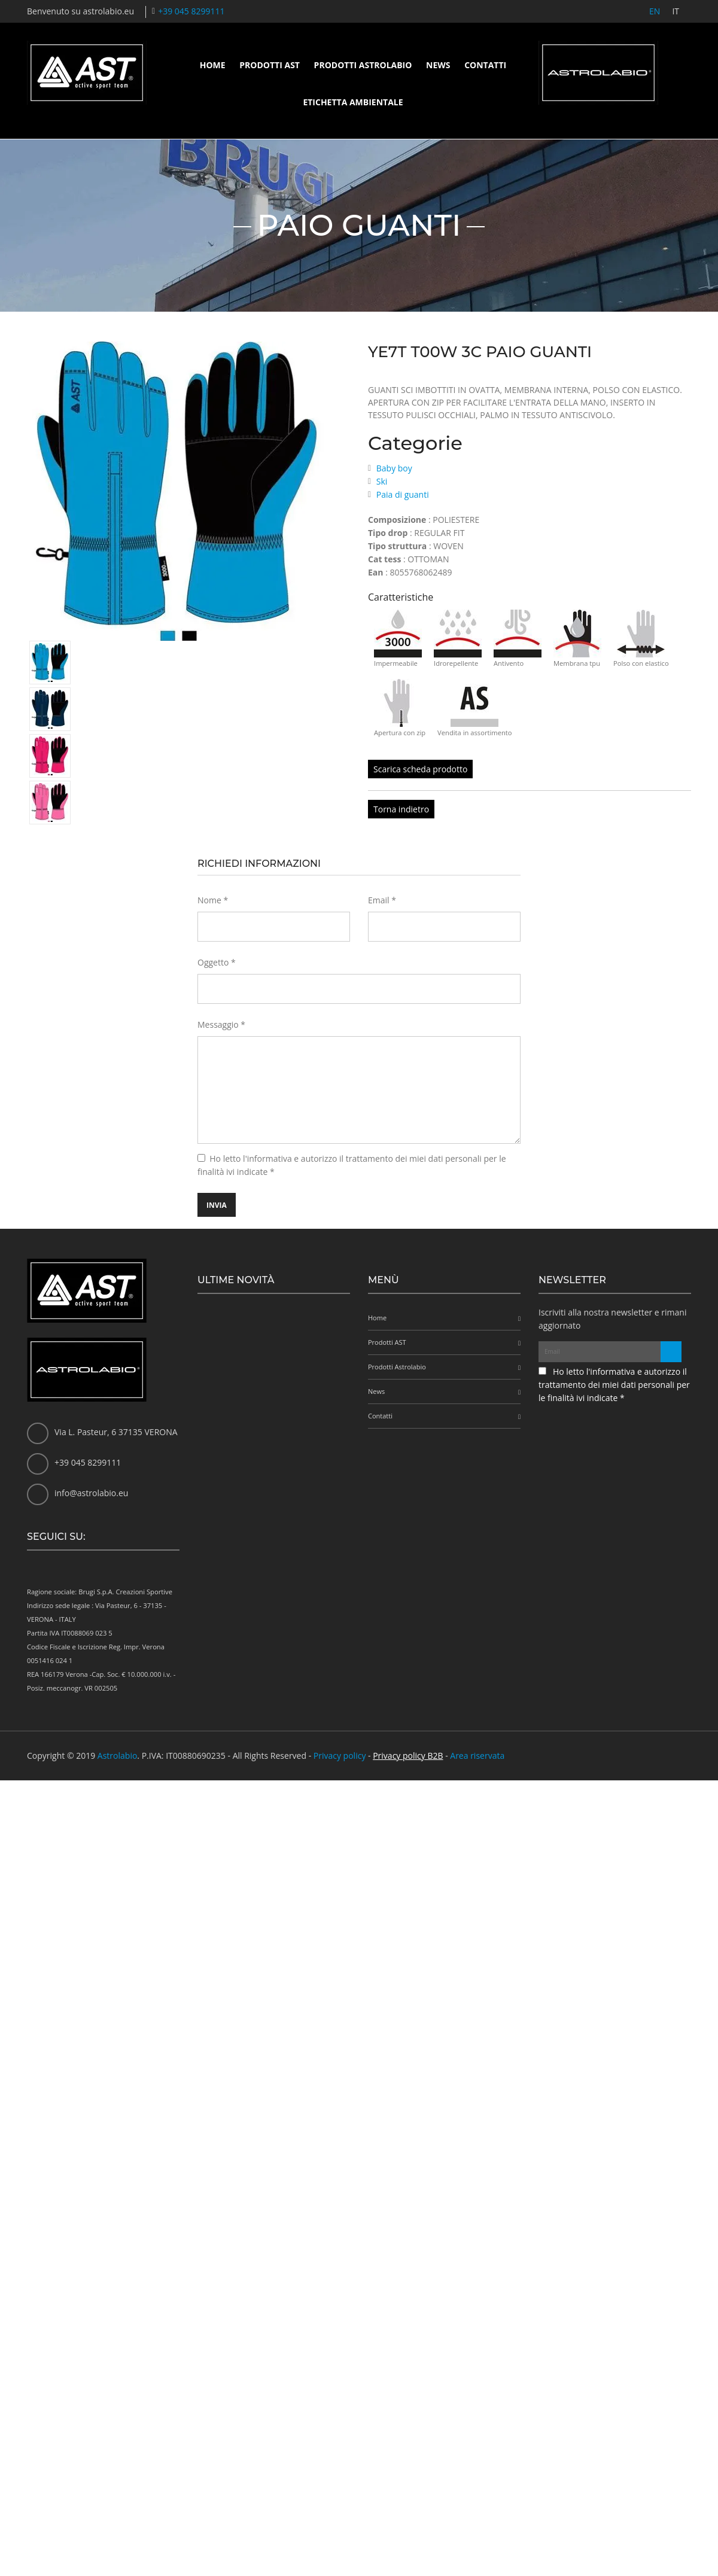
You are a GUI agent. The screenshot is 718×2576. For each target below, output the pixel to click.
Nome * (212, 900)
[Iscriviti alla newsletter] (671, 1351)
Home (213, 65)
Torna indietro (401, 809)
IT (675, 11)
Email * (382, 900)
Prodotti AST (269, 65)
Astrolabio (118, 1755)
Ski (382, 481)
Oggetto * (216, 962)
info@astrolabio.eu (91, 1493)
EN (654, 11)
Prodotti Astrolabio (363, 65)
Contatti (485, 65)
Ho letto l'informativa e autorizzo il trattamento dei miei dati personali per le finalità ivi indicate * (614, 1384)
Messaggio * (221, 1024)
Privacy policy (340, 1755)
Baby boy (394, 468)
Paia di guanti (402, 494)
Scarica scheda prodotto (420, 769)
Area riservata (477, 1755)
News (438, 65)
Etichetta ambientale (353, 102)
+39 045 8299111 (191, 11)
